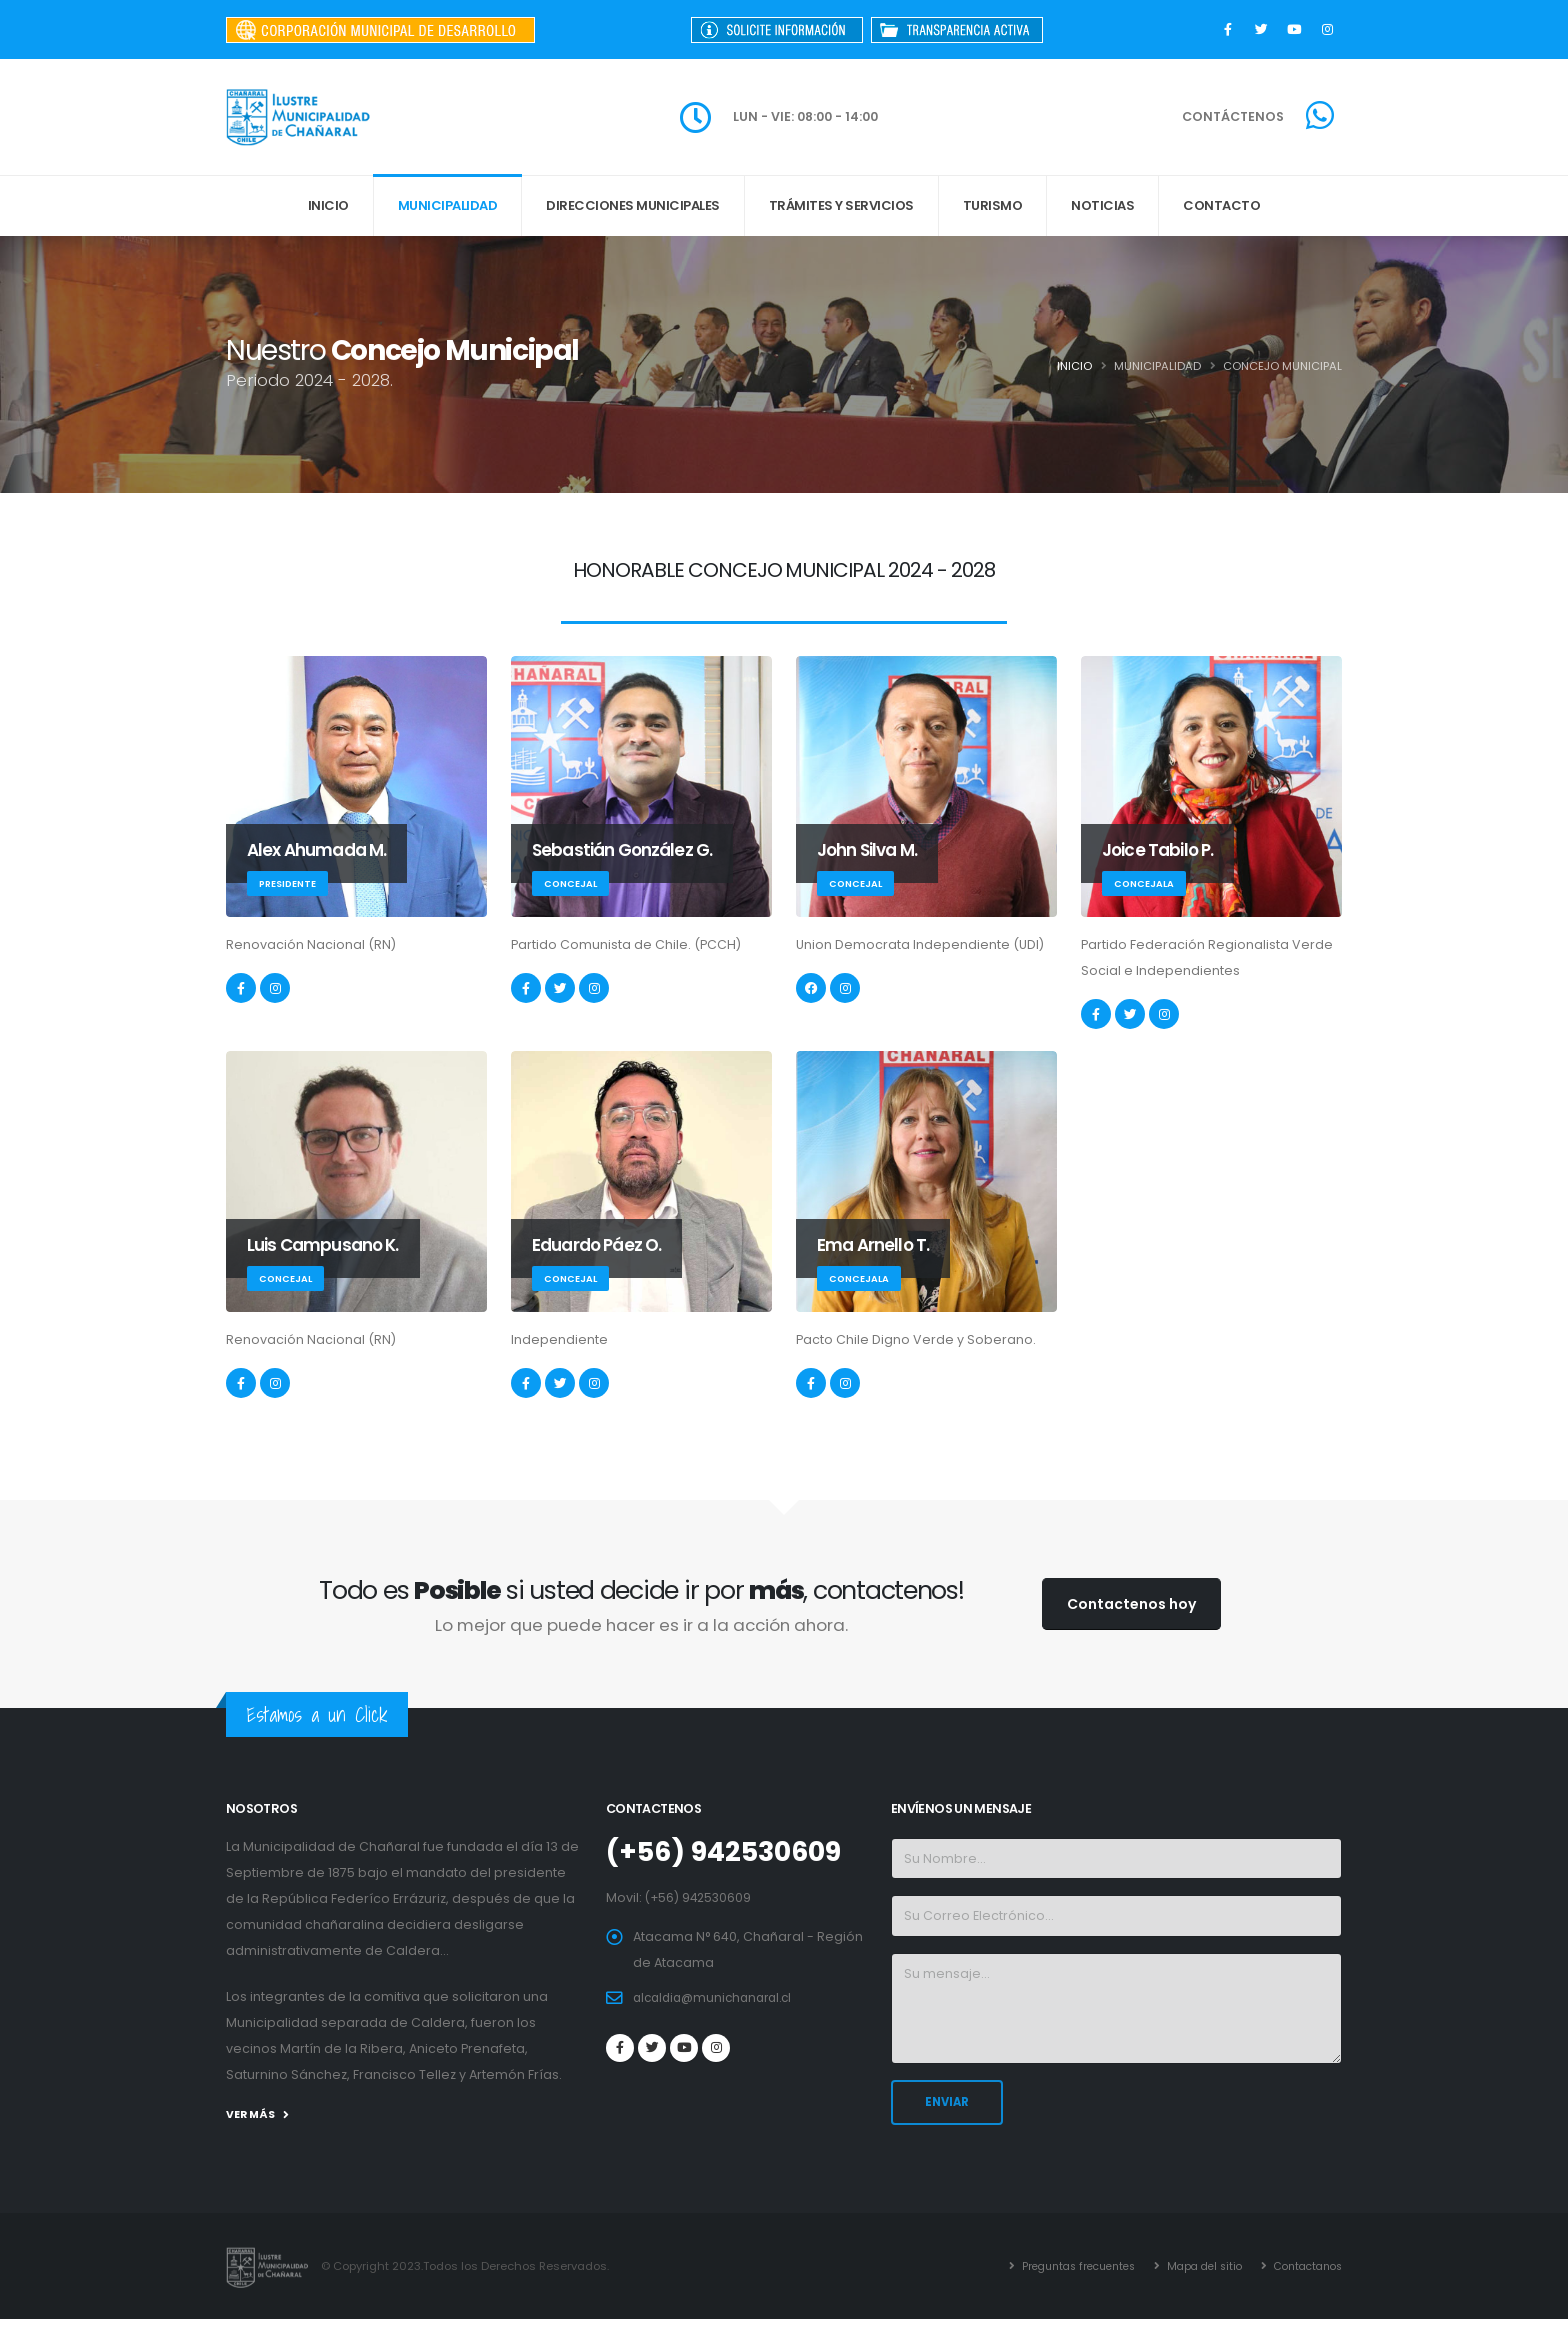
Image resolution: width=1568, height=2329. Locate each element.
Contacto (1221, 205)
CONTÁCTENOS (1233, 116)
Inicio (1074, 366)
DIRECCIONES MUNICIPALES (633, 205)
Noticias (1102, 205)
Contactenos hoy (1131, 1604)
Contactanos (1044, 2284)
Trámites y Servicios (841, 205)
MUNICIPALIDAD (448, 205)
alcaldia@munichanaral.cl (718, 1996)
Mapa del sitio (1196, 2258)
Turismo (993, 205)
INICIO (328, 205)
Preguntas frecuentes (1060, 2258)
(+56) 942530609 (732, 1851)
